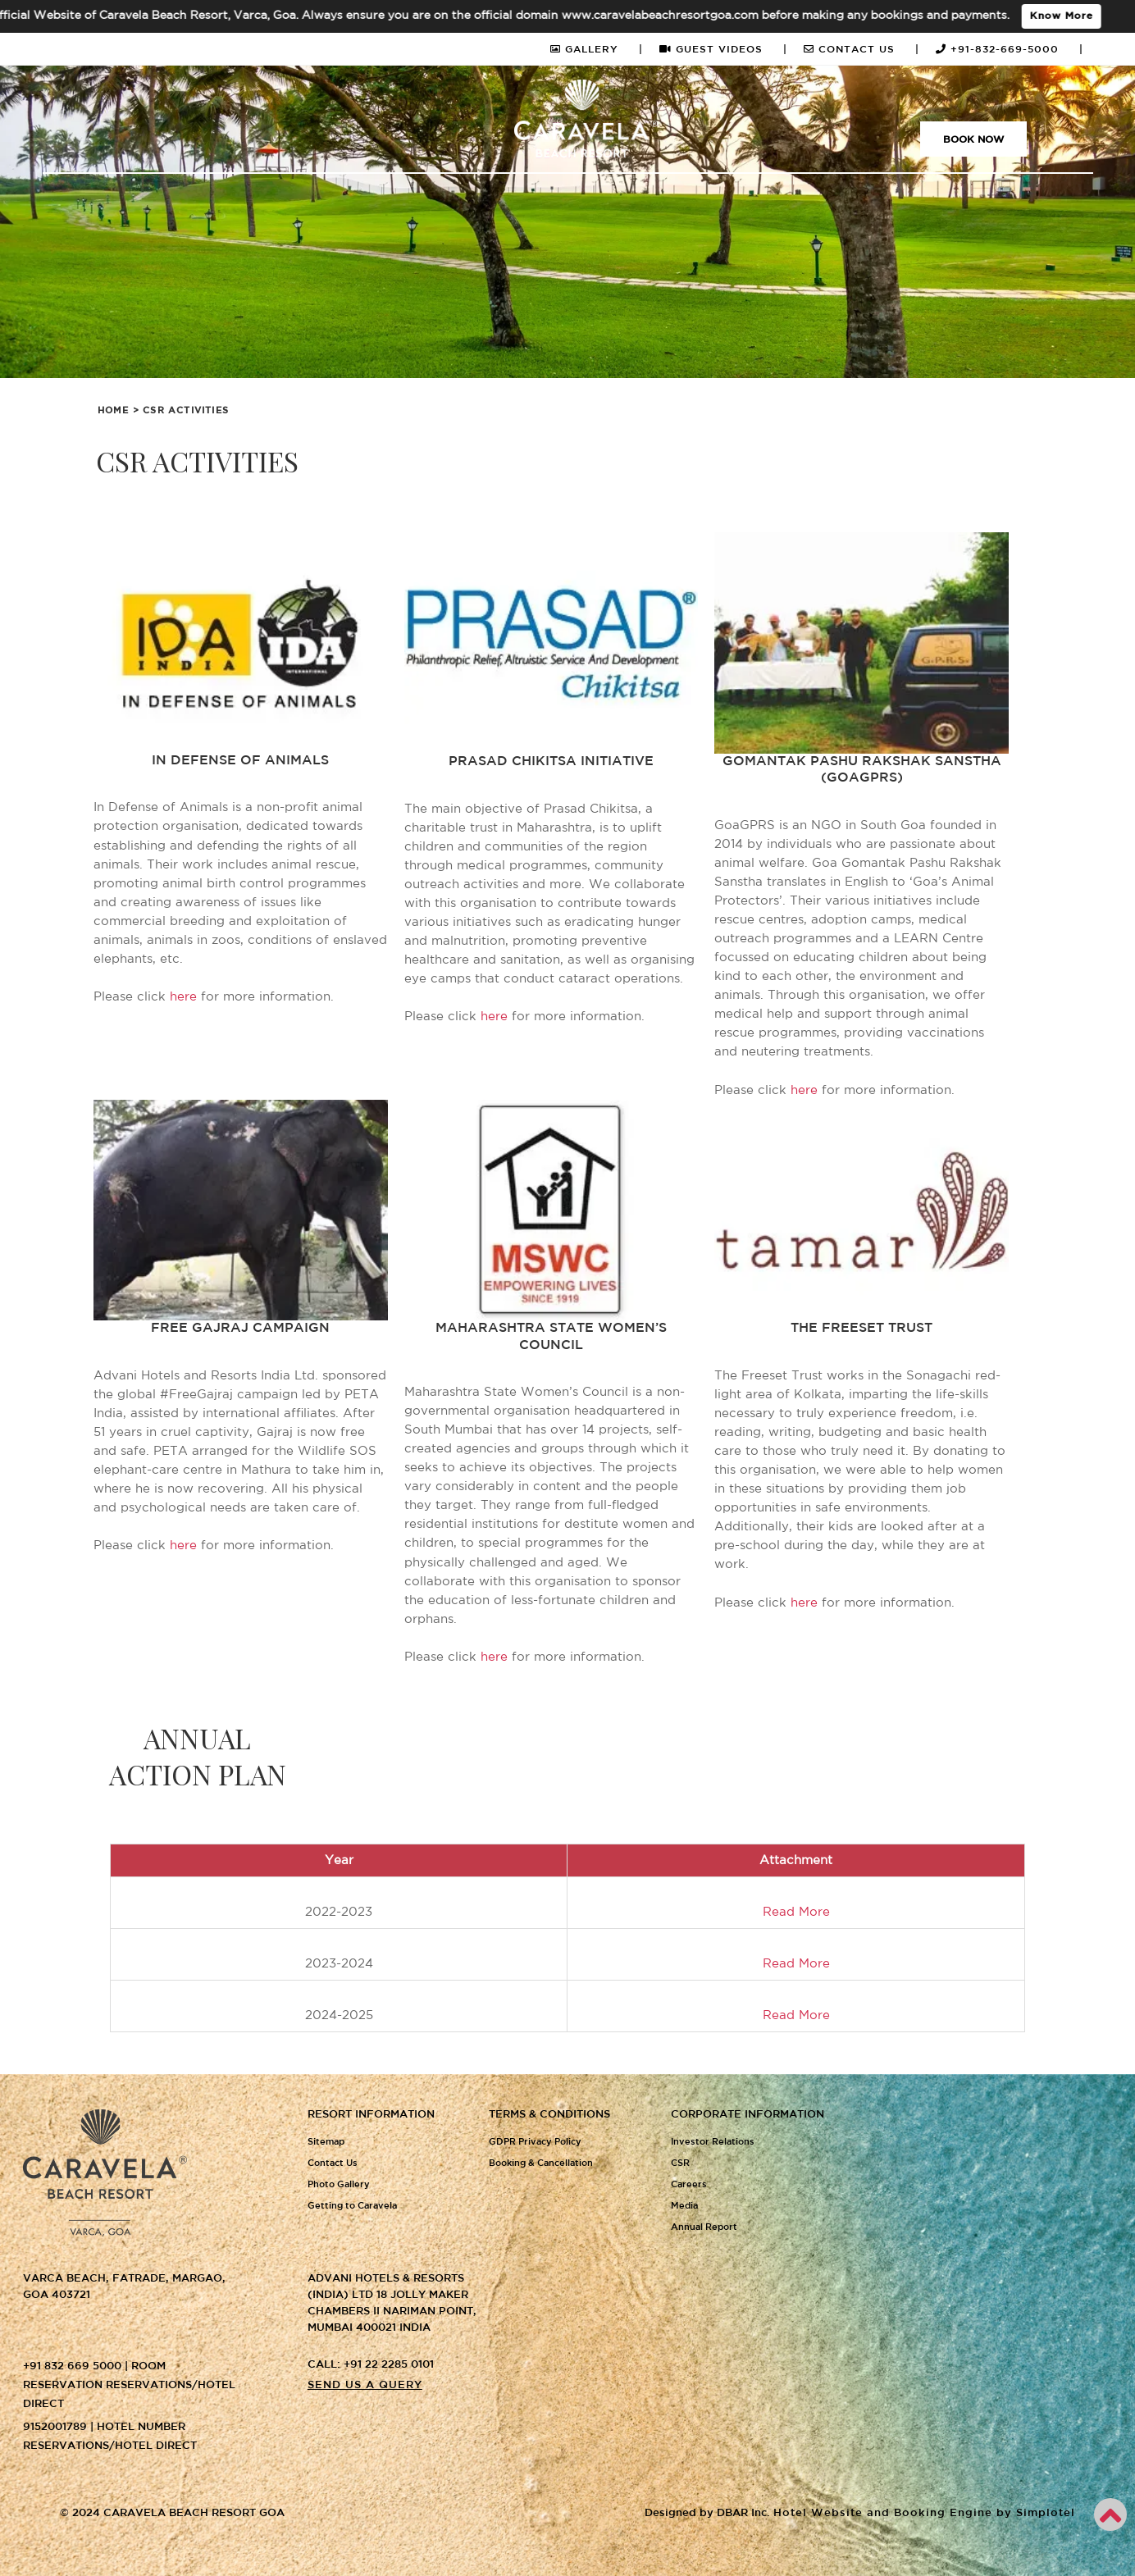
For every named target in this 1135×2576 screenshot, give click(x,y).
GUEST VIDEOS (723, 49)
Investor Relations (712, 2142)
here (183, 997)
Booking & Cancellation (541, 2163)
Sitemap (326, 2142)
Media (684, 2206)
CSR (680, 2163)
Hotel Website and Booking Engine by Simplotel (924, 2513)
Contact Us (333, 2163)
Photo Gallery (339, 2185)
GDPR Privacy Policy (535, 2142)
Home (114, 411)
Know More (1069, 16)
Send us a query (365, 2385)
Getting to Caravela (352, 2206)
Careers (689, 2185)
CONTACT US (861, 49)
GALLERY (596, 49)
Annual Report (704, 2227)
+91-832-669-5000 (1009, 49)
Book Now (973, 139)
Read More (796, 1963)
